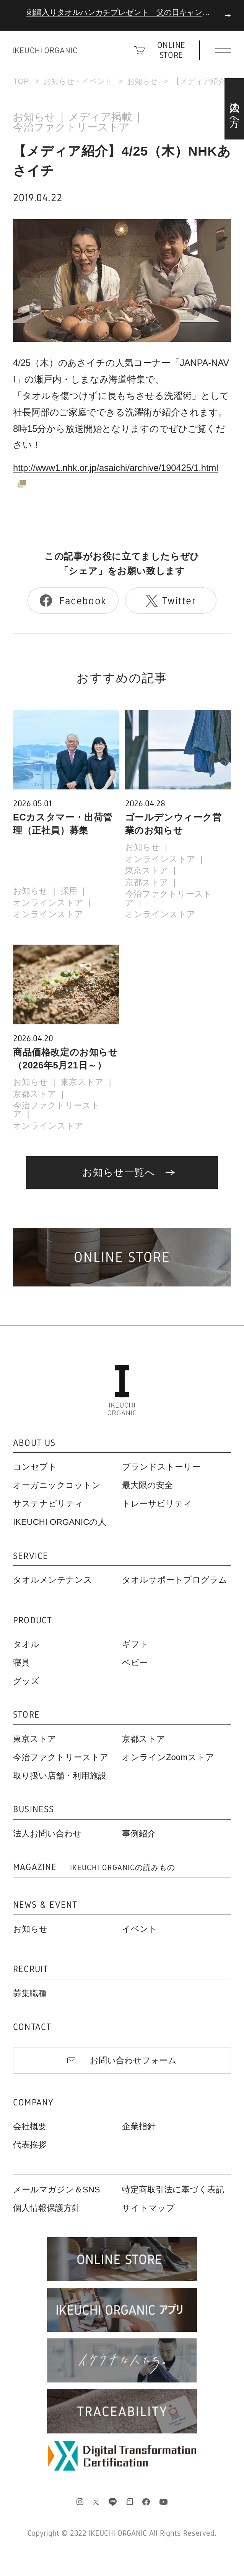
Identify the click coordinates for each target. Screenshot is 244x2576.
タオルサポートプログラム (174, 1580)
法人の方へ (234, 109)
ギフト (135, 1644)
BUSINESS (33, 1809)
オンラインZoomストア (168, 1757)
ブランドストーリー (161, 1467)
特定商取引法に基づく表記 (173, 2189)
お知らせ (142, 81)
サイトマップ (148, 2208)
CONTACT (32, 2027)
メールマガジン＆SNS (56, 2189)
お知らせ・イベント (78, 81)
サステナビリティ (48, 1503)
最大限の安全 (147, 1485)
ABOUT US (34, 1443)
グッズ (26, 1681)
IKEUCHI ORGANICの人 (59, 1522)
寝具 (21, 1662)
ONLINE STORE (171, 50)
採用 (68, 891)
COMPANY (33, 2102)
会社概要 (30, 2126)
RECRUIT (30, 1969)
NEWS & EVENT (45, 1905)
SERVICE (30, 1556)
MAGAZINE (94, 1867)
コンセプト (35, 1467)
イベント (139, 1929)
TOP (21, 81)
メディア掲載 (100, 117)
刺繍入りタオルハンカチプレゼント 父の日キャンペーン (125, 12)
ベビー (135, 1662)
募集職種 (30, 1993)
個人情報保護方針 (46, 2208)
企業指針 (139, 2126)
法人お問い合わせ (47, 1833)
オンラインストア (48, 902)
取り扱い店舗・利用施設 (59, 1775)
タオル (26, 1644)
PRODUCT (32, 1620)
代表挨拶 (30, 2144)
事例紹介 (139, 1833)
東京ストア (146, 870)
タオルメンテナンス (52, 1580)
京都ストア (146, 882)
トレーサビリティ (157, 1503)
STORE (26, 1715)
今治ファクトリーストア (71, 127)
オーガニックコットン (57, 1485)
